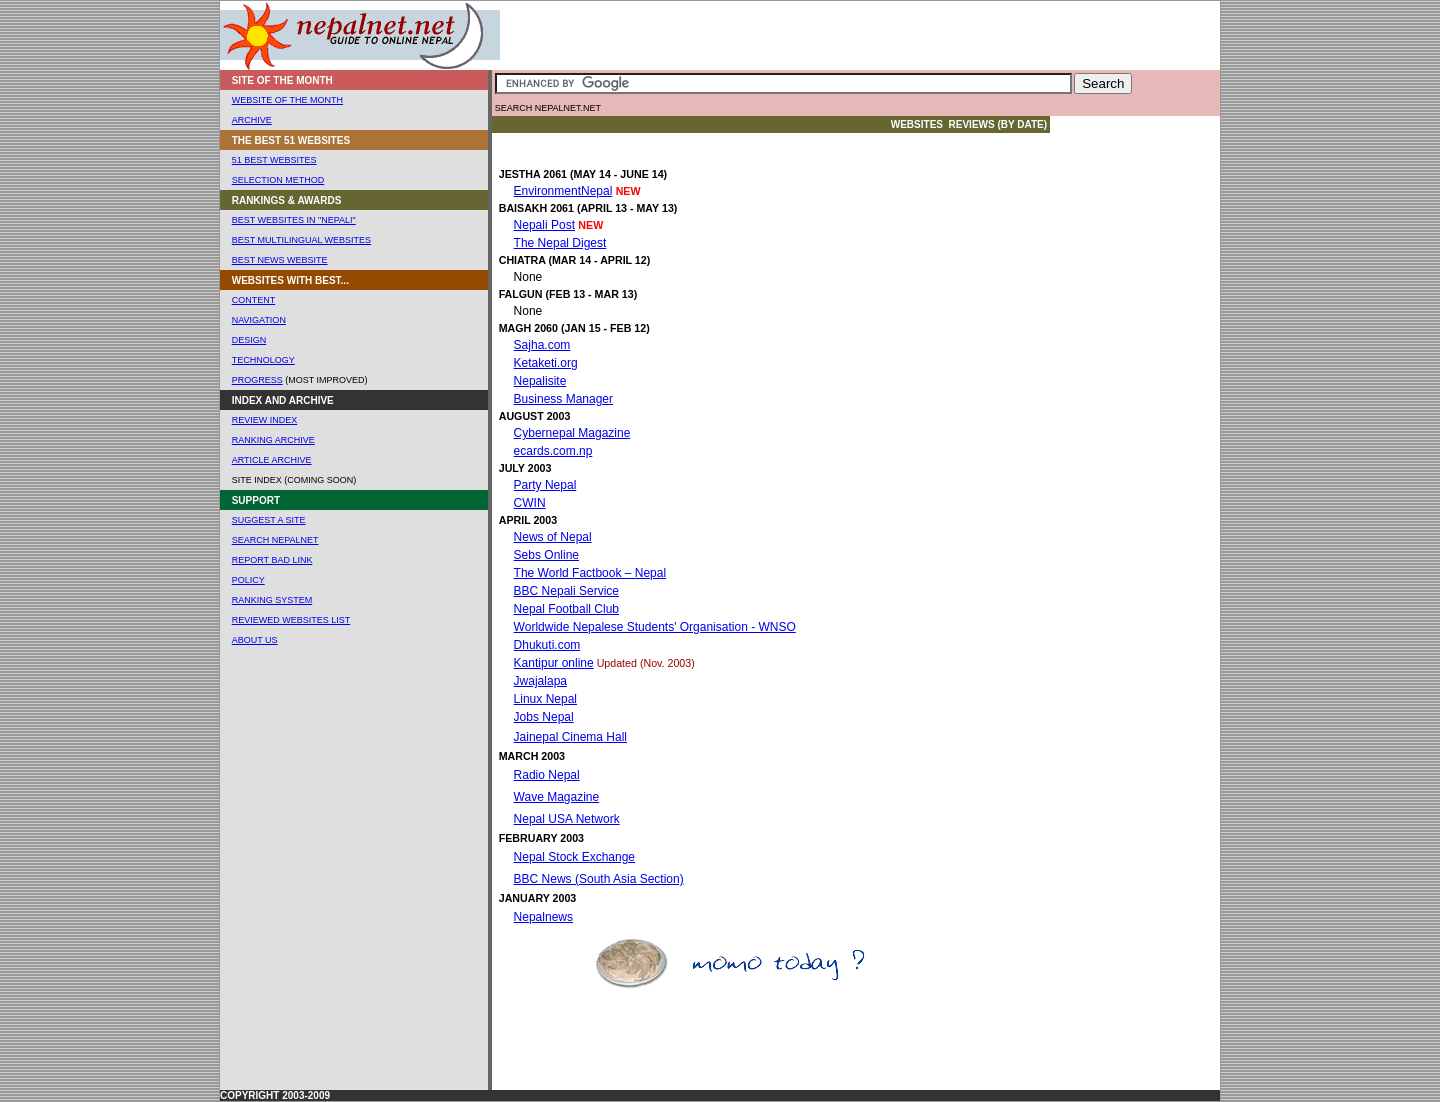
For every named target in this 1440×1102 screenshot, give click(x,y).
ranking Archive (273, 440)
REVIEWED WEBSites (282, 620)
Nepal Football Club (566, 609)
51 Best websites (274, 160)
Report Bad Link (272, 560)
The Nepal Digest (560, 243)
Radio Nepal (547, 775)
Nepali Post (544, 225)
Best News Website (280, 260)
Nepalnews (543, 917)
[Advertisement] (757, 36)
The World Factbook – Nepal (590, 573)
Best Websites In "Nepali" (294, 220)
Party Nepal (545, 485)
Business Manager (563, 399)
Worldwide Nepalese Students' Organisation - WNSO (655, 627)
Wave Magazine (557, 797)
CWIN (530, 503)
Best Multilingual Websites (301, 240)
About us (255, 640)
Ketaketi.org (546, 363)
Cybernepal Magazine (572, 433)
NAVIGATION (259, 320)
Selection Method (278, 180)
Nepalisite (540, 381)
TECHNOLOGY (263, 360)
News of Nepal (553, 537)
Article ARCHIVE (272, 460)
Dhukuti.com (547, 645)
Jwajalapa (540, 681)
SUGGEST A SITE (269, 520)
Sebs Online (546, 555)
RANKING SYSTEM (272, 600)
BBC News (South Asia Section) (599, 879)
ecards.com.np (553, 451)
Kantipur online (554, 663)
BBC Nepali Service (566, 591)
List (340, 620)
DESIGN (249, 340)
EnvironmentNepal (563, 191)
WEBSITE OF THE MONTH (287, 100)
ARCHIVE (252, 120)
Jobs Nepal (544, 717)
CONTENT (254, 300)
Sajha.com (542, 345)
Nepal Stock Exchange (574, 857)
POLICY (248, 580)
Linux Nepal (545, 699)
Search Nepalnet (275, 540)
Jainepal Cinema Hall (570, 737)
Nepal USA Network (567, 819)
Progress (257, 380)
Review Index (265, 420)
